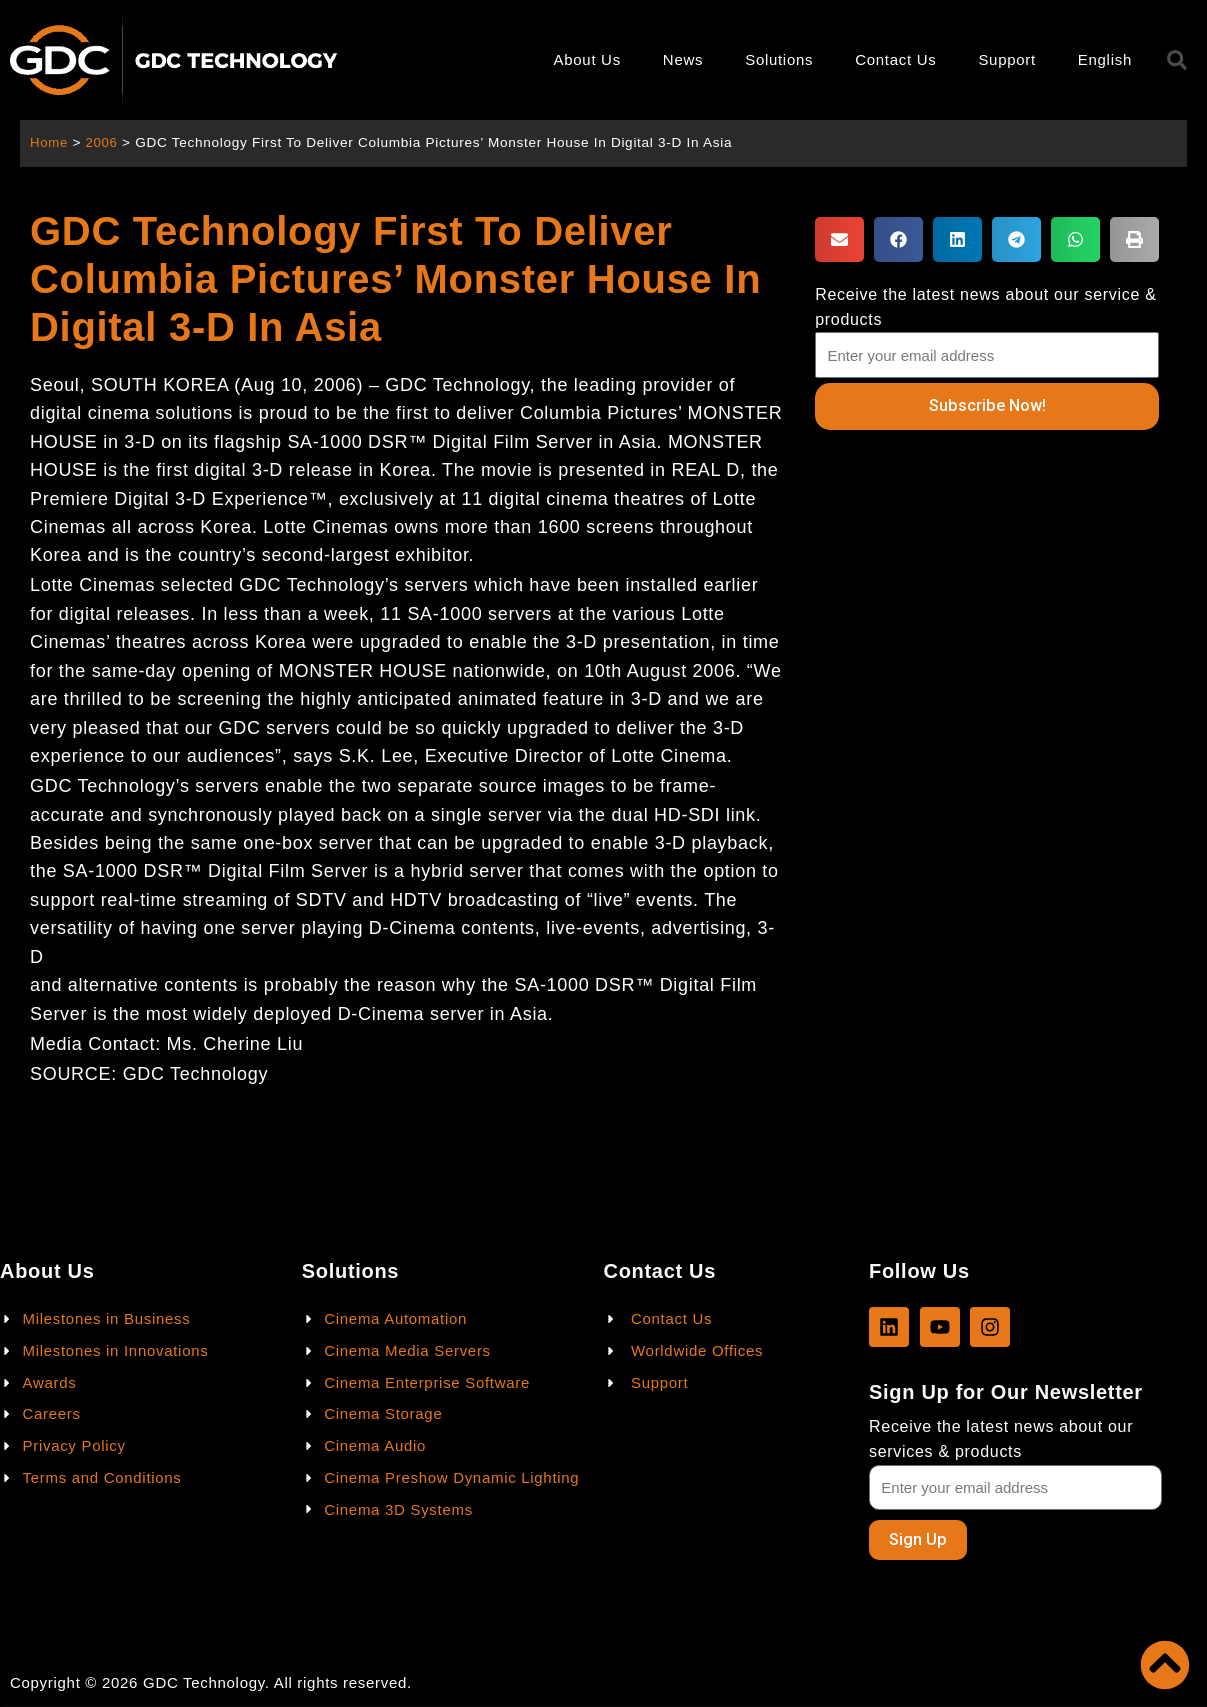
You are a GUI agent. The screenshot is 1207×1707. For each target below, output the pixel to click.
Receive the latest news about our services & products (1001, 1438)
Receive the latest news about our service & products (985, 307)
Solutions (779, 59)
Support (1006, 59)
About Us (587, 59)
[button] (839, 239)
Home (49, 142)
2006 (103, 142)
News (683, 59)
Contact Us (895, 59)
